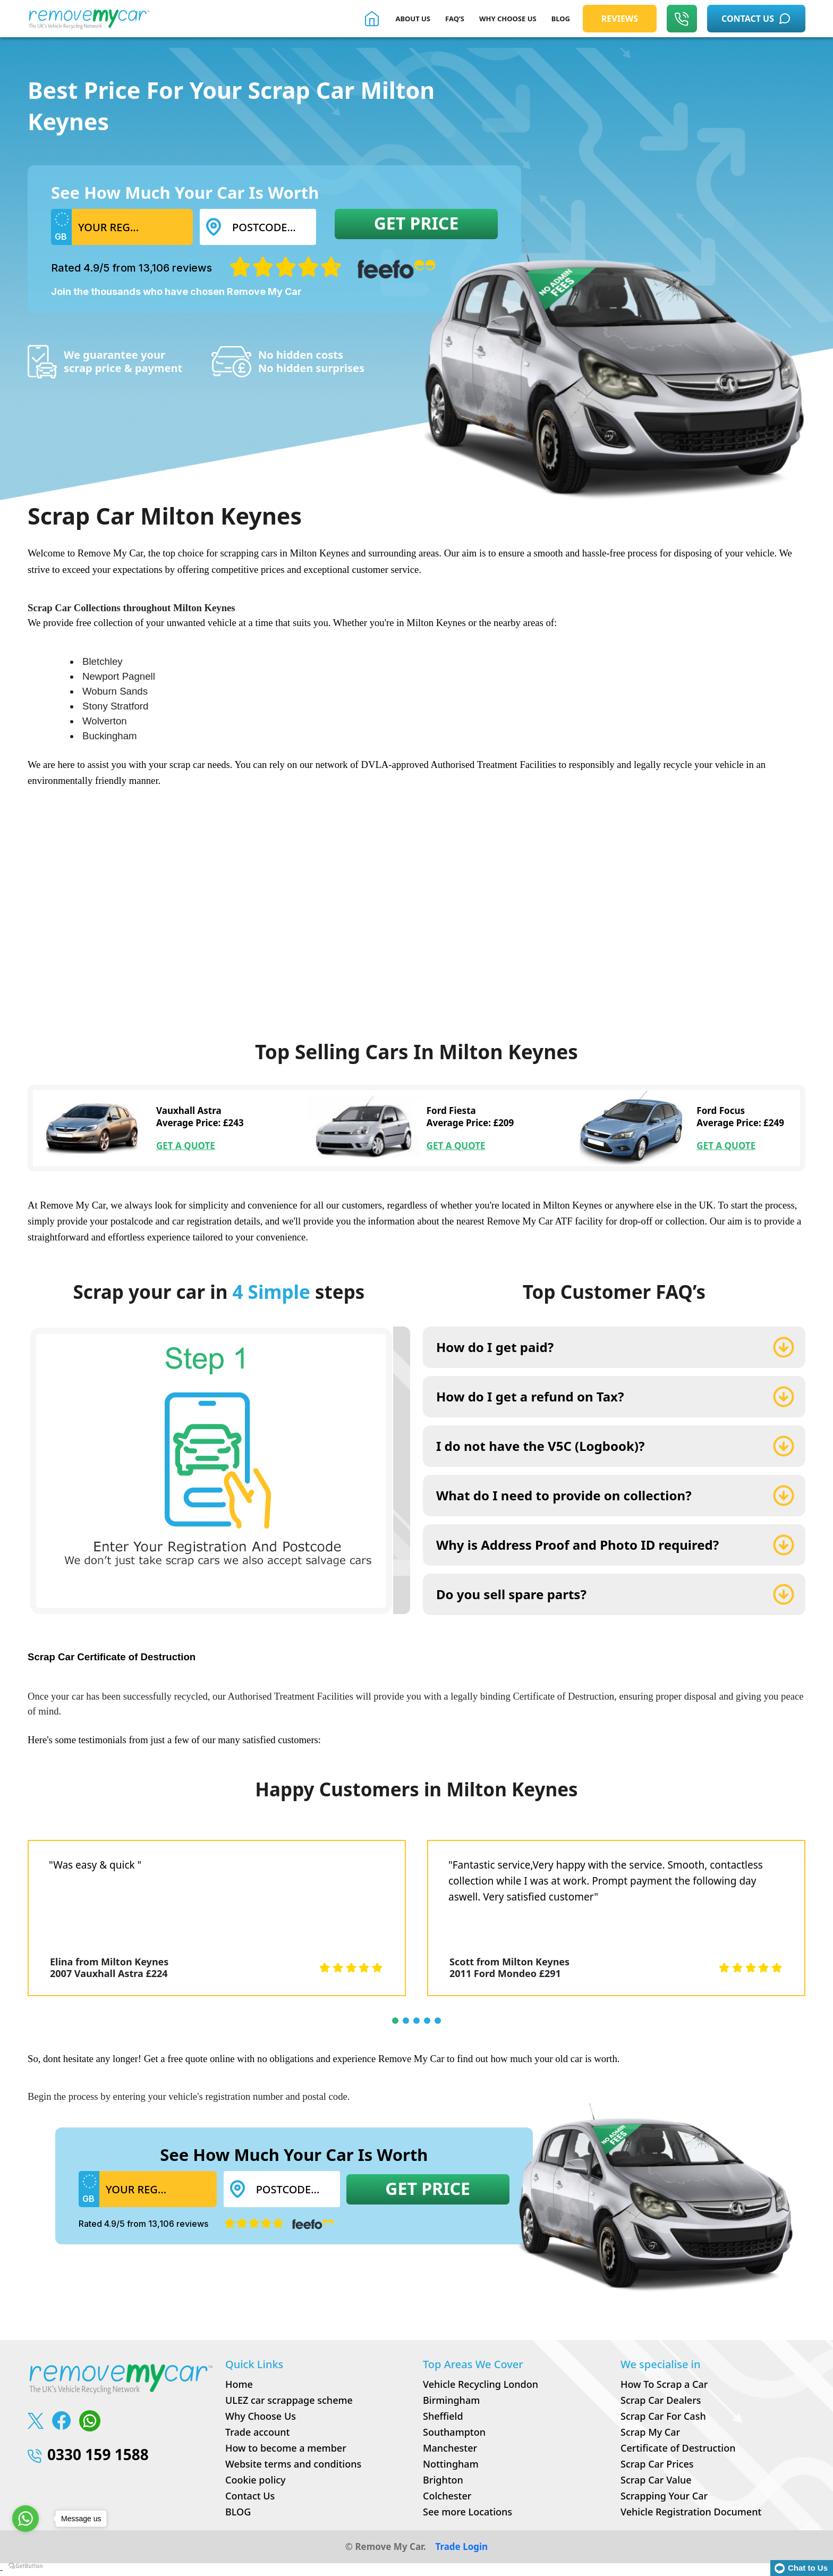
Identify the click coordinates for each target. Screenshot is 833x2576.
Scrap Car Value (656, 2479)
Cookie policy (255, 2479)
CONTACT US (756, 18)
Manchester (450, 2448)
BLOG (560, 18)
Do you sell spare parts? (511, 1594)
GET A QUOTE (185, 1145)
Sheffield (443, 2416)
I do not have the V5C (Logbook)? (540, 1446)
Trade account (257, 2432)
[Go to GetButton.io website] (25, 2565)
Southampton (454, 2432)
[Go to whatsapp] (25, 2518)
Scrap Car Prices (657, 2463)
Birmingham (451, 2400)
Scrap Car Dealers (660, 2400)
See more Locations (467, 2511)
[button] (395, 2020)
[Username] (132, 227)
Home (239, 2384)
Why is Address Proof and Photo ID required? (577, 1544)
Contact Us (250, 2495)
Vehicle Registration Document (690, 2511)
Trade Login (461, 2546)
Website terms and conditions (293, 2463)
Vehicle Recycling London (480, 2384)
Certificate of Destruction (677, 2448)
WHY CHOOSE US (508, 18)
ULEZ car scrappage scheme (289, 2400)
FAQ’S (454, 18)
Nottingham (451, 2463)
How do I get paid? (495, 1347)
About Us (412, 18)
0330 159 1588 (88, 2454)
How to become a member (285, 2448)
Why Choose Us (260, 2416)
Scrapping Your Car (664, 2495)
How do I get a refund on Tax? (530, 1396)
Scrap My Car (650, 2432)
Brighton (443, 2479)
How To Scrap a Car (664, 2384)
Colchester (447, 2495)
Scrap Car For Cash (663, 2416)
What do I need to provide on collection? (564, 1495)
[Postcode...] (271, 227)
